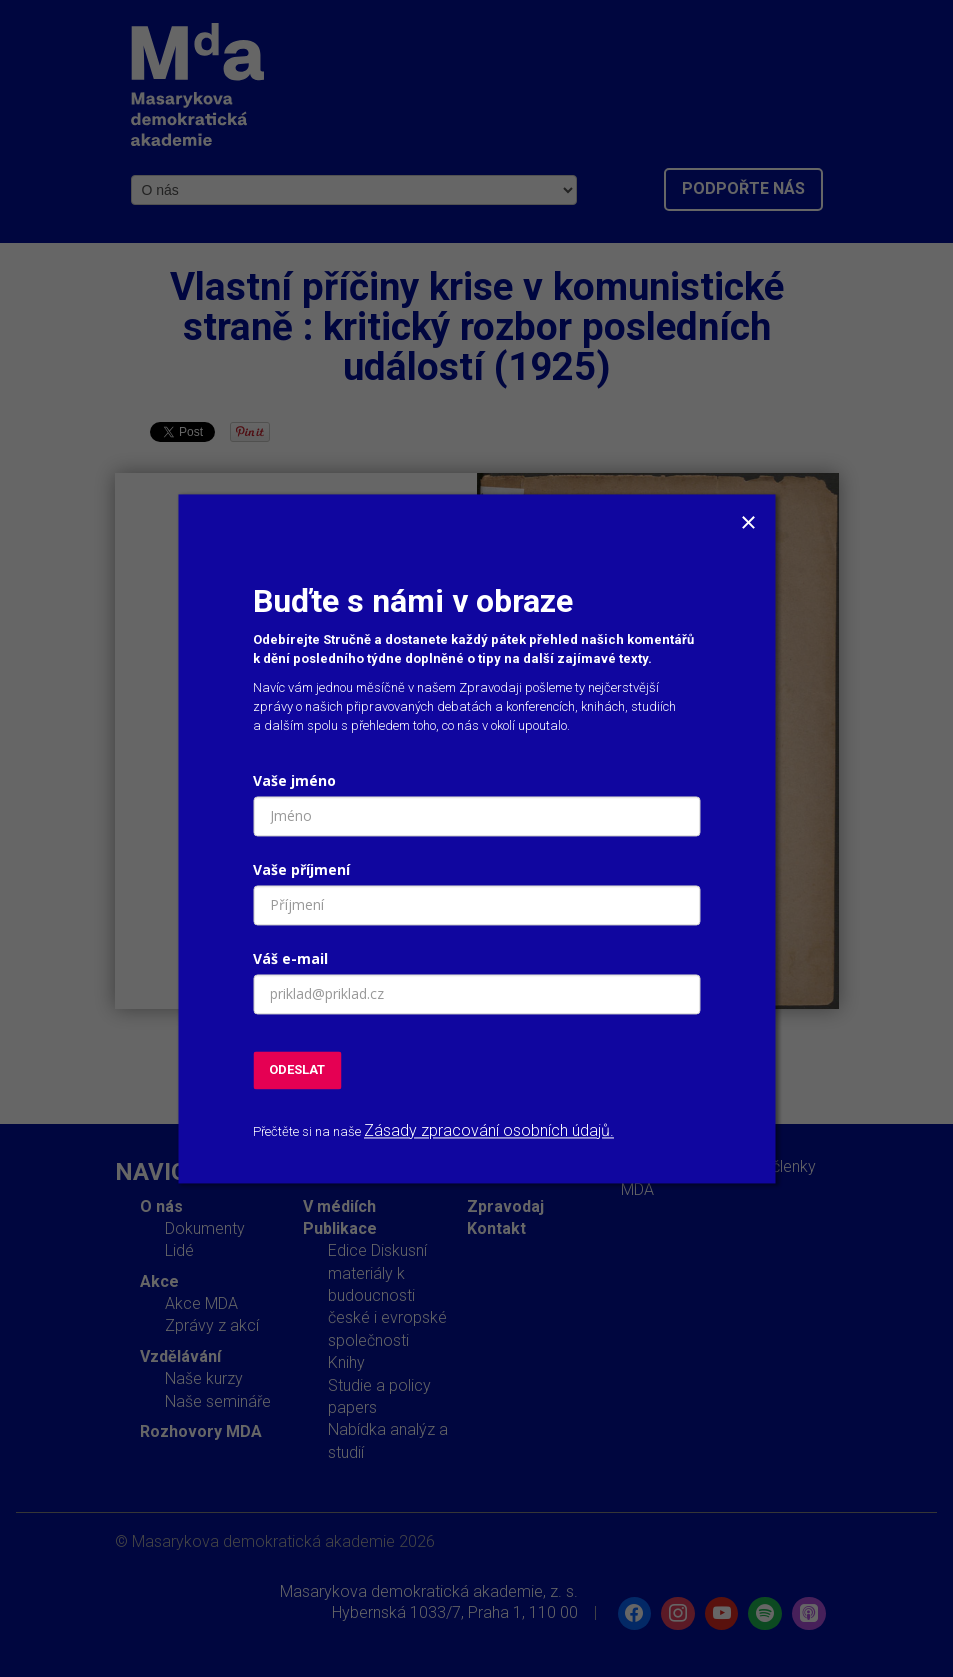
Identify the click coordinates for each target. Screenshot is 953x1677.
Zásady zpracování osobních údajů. (489, 1131)
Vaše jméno (294, 780)
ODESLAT (297, 1069)
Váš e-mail (290, 958)
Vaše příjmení (301, 869)
